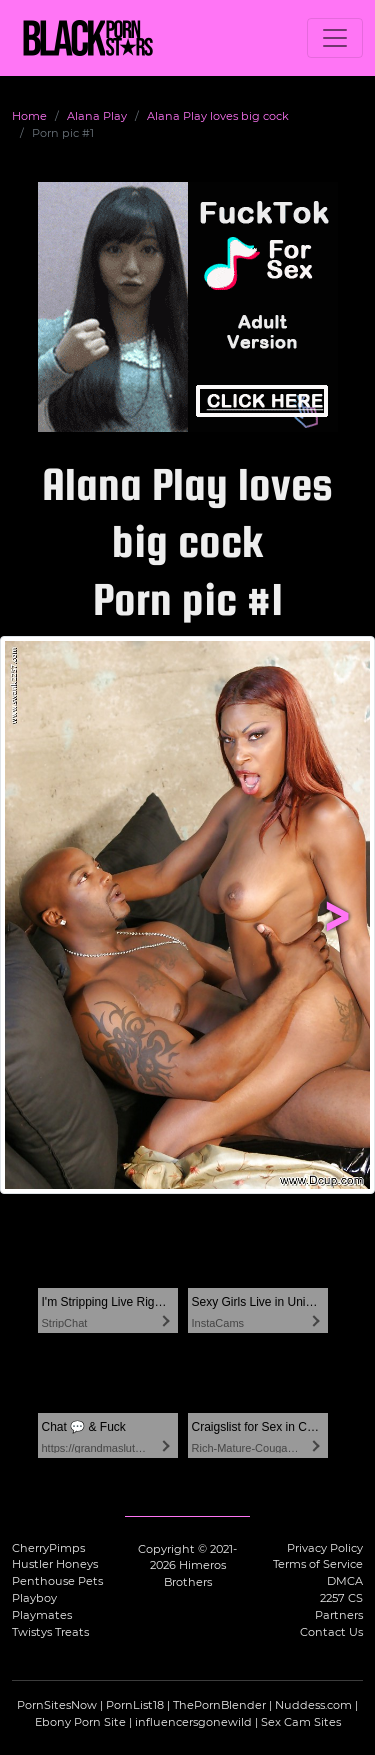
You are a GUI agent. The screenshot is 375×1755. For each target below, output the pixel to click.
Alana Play (97, 116)
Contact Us (331, 1632)
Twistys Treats (50, 1632)
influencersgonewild (193, 1722)
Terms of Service (318, 1564)
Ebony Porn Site (80, 1722)
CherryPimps (48, 1548)
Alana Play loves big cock (218, 116)
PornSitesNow (57, 1705)
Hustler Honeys (55, 1564)
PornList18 (135, 1705)
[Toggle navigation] (335, 38)
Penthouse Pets (57, 1581)
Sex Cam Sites (301, 1722)
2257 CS (341, 1598)
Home (29, 116)
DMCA (345, 1581)
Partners (339, 1615)
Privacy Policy (325, 1548)
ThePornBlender (219, 1705)
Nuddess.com (313, 1705)
